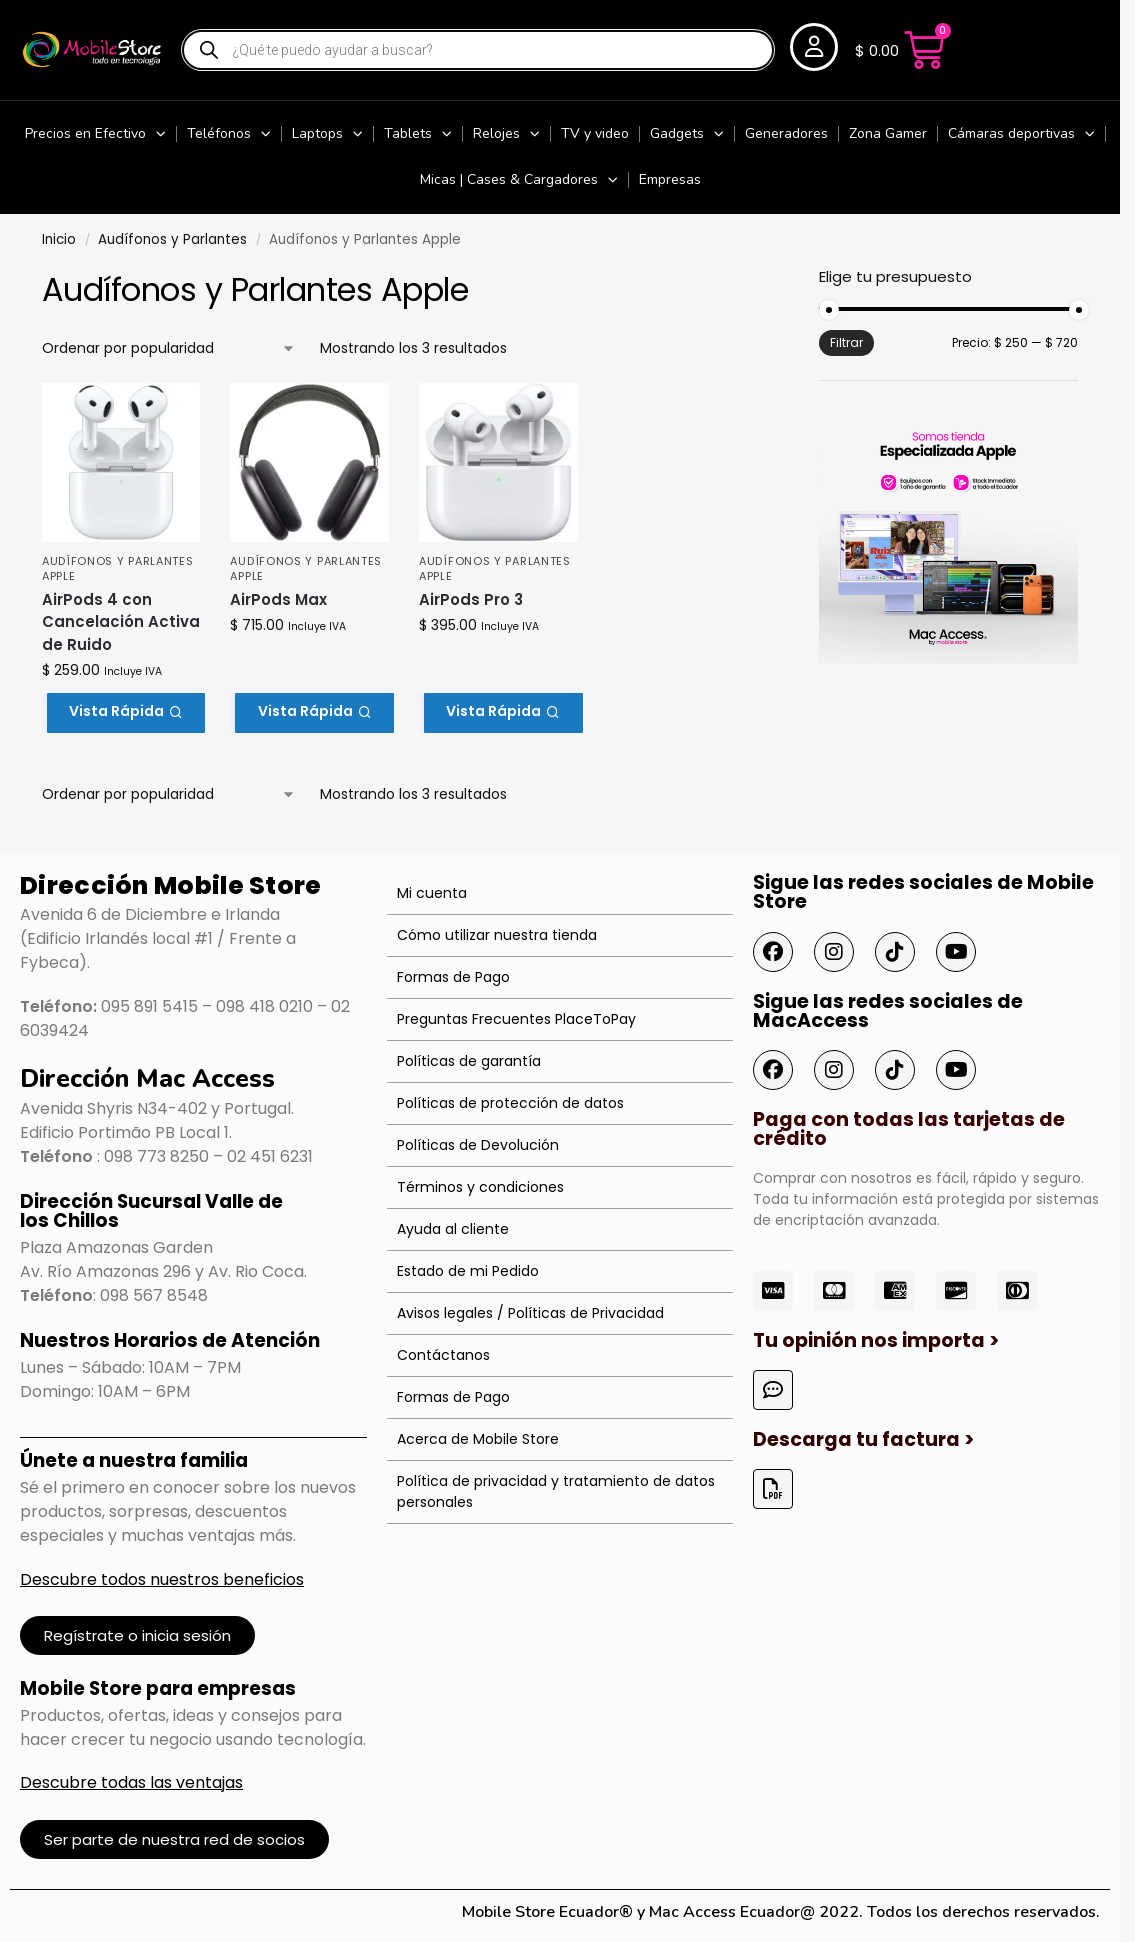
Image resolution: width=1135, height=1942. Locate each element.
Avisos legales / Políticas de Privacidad (530, 1313)
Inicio (59, 239)
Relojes (506, 134)
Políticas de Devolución (478, 1145)
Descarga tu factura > (863, 1439)
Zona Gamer (888, 133)
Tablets (418, 134)
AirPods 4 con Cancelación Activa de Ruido (121, 622)
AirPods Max (278, 599)
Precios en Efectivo (95, 134)
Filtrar (846, 342)
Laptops (327, 134)
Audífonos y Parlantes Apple (118, 568)
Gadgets (687, 134)
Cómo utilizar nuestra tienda (497, 935)
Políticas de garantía (469, 1061)
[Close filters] (773, 279)
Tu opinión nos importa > (876, 1340)
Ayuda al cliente (453, 1229)
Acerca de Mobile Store (478, 1439)
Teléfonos (229, 134)
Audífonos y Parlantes (172, 239)
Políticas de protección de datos (510, 1103)
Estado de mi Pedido (468, 1271)
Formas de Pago (453, 977)
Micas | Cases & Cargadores (519, 180)
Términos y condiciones (480, 1187)
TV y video (595, 133)
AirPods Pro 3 (471, 599)
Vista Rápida (126, 711)
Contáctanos (443, 1355)
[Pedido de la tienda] (169, 348)
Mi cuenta (432, 893)
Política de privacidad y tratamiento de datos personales (556, 1491)
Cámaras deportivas (1021, 134)
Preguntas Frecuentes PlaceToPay (516, 1019)
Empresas (670, 179)
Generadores (786, 133)
